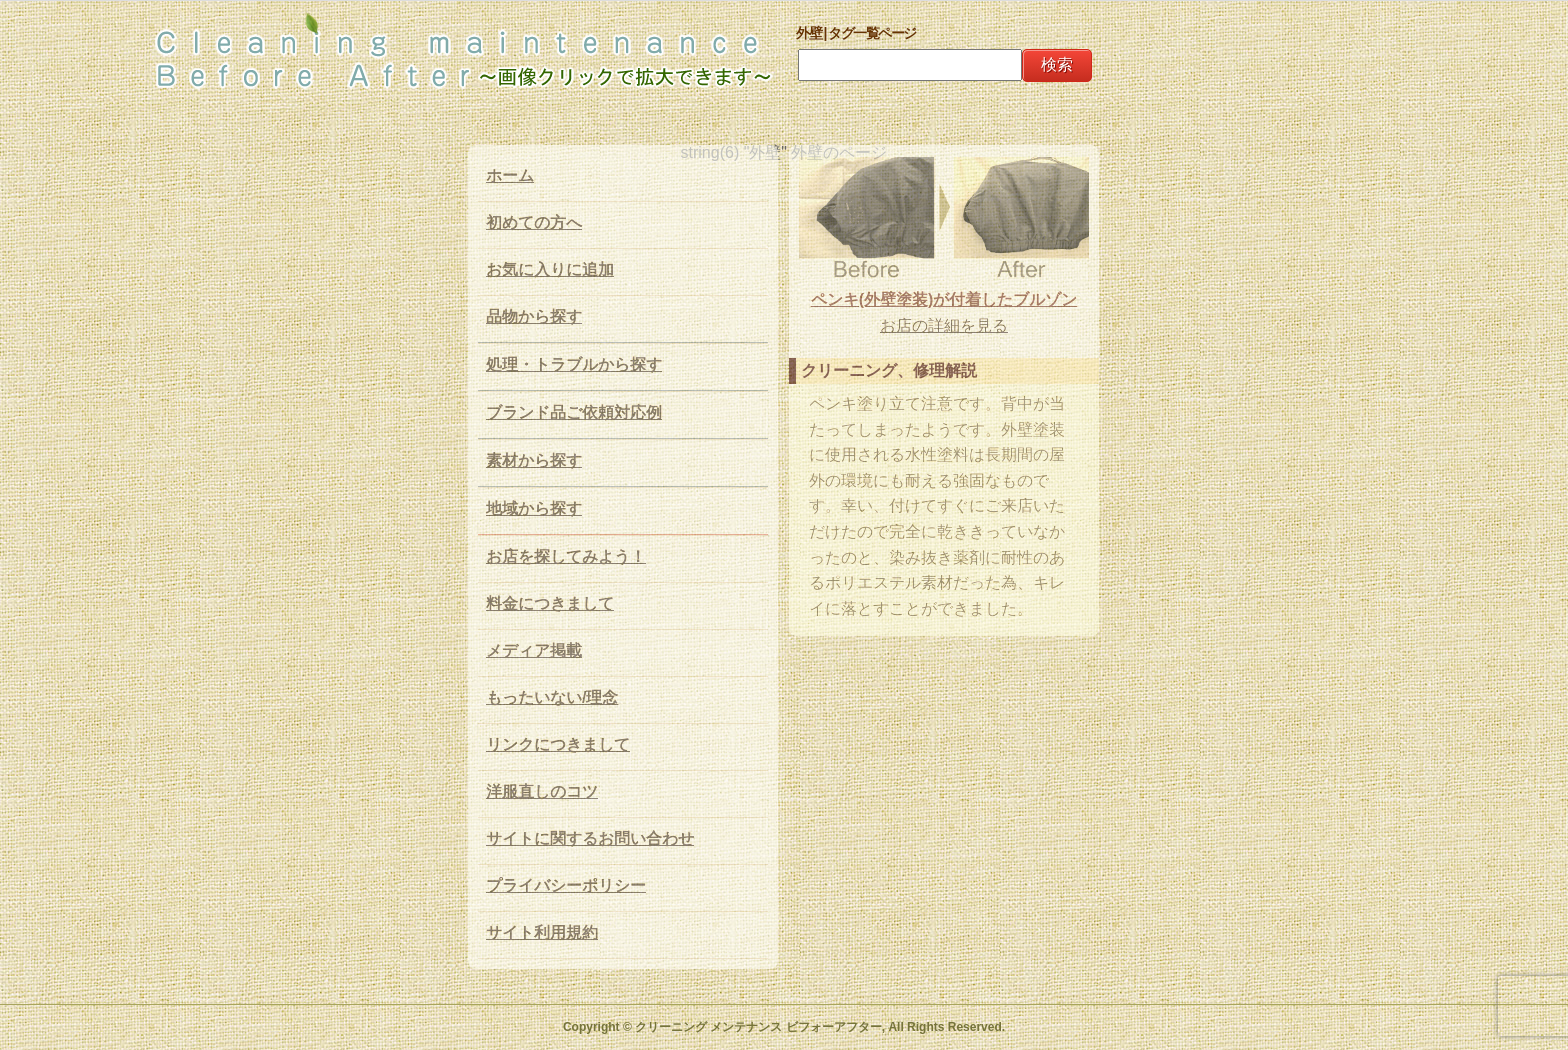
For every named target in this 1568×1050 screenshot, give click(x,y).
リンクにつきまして (558, 744)
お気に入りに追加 (550, 269)
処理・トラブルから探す (574, 364)
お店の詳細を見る (944, 325)
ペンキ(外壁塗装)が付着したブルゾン (944, 299)
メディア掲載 (534, 650)
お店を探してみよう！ (566, 556)
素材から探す (534, 460)
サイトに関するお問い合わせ (590, 838)
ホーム (510, 175)
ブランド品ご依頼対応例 (574, 412)
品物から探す (534, 316)
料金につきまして (550, 603)
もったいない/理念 (552, 697)
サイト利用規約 (542, 932)
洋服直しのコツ (542, 791)
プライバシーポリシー (566, 885)
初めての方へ (534, 222)
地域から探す (534, 508)
